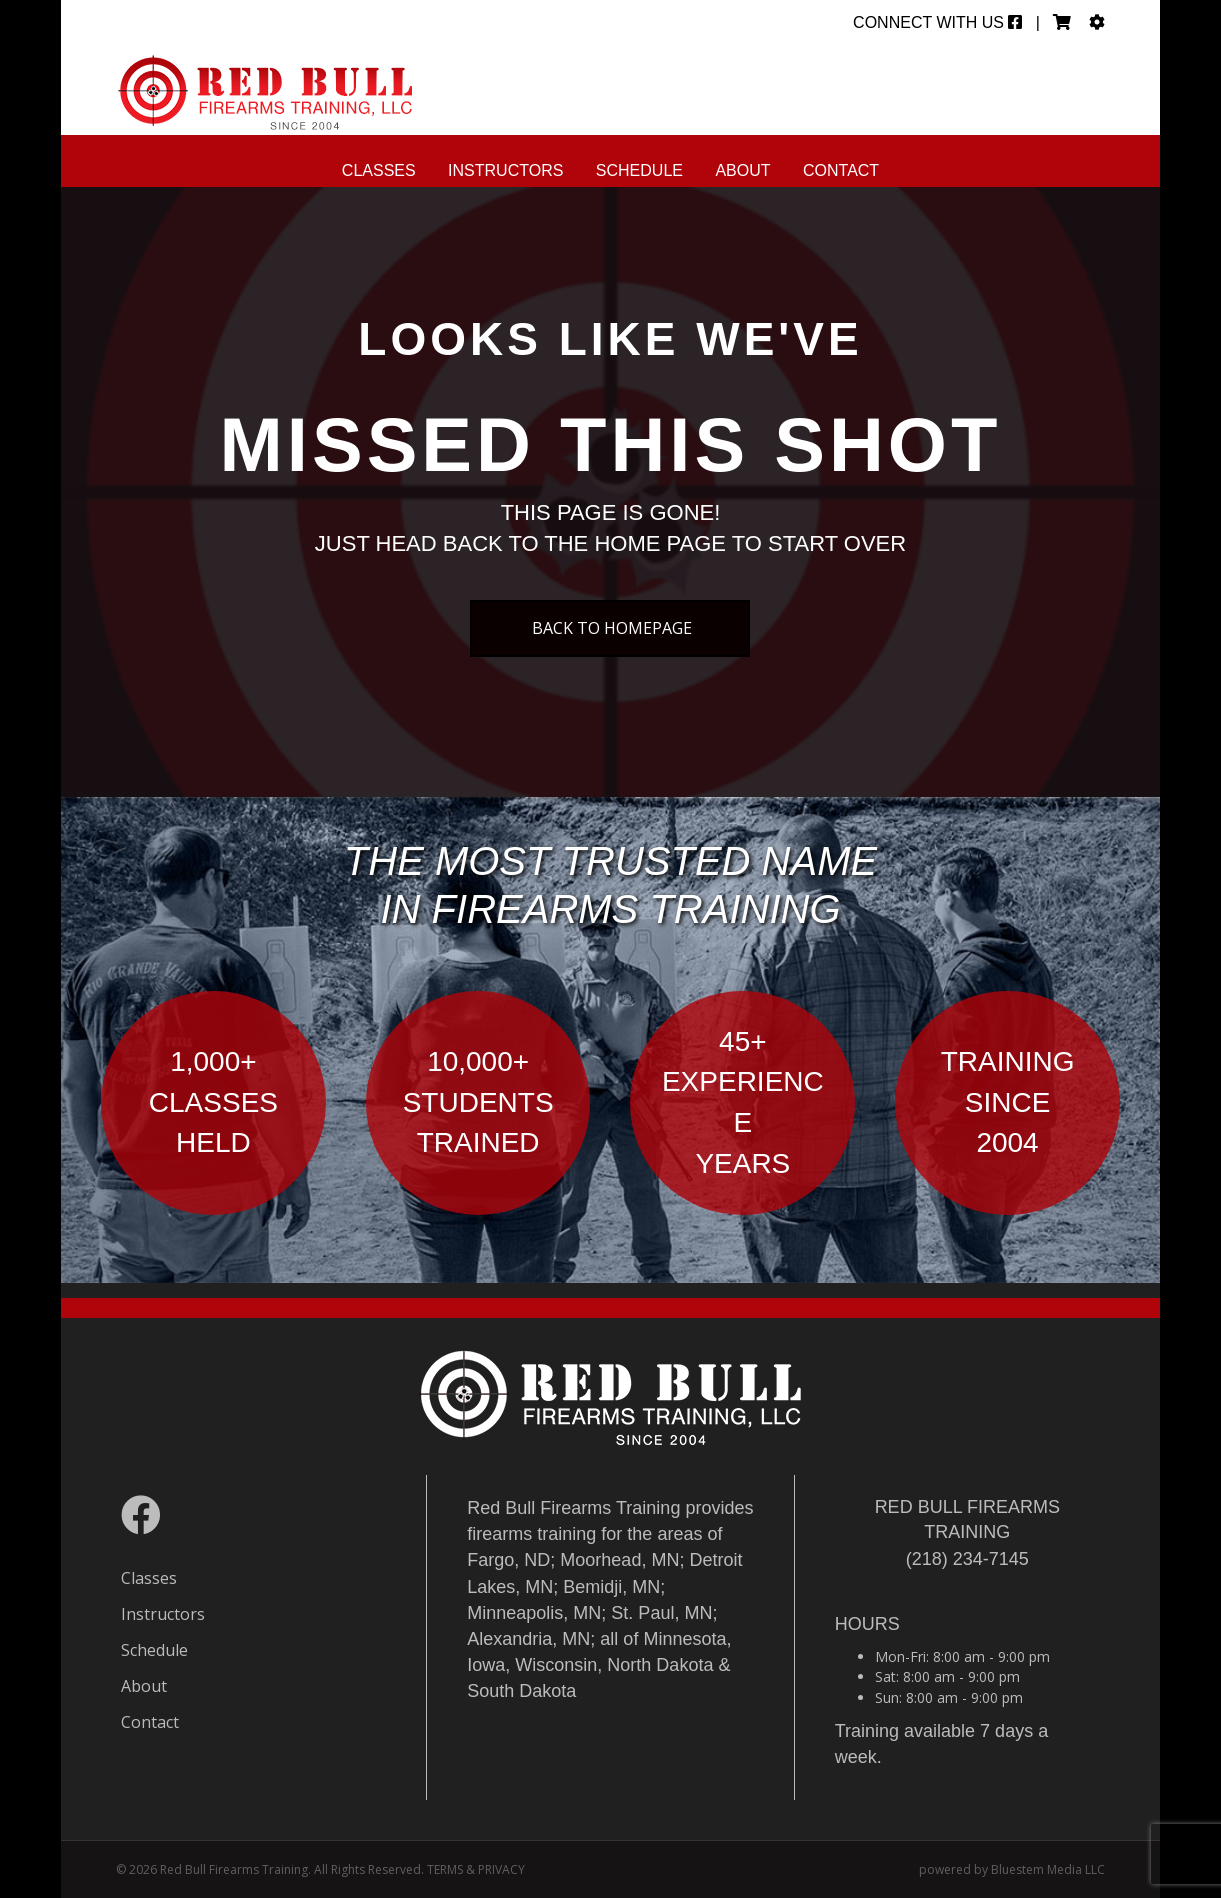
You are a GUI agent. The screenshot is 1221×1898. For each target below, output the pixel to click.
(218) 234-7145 (967, 1559)
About (742, 170)
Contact (841, 170)
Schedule (639, 170)
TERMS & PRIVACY (476, 1869)
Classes (379, 170)
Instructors (505, 170)
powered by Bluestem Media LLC (1012, 1869)
